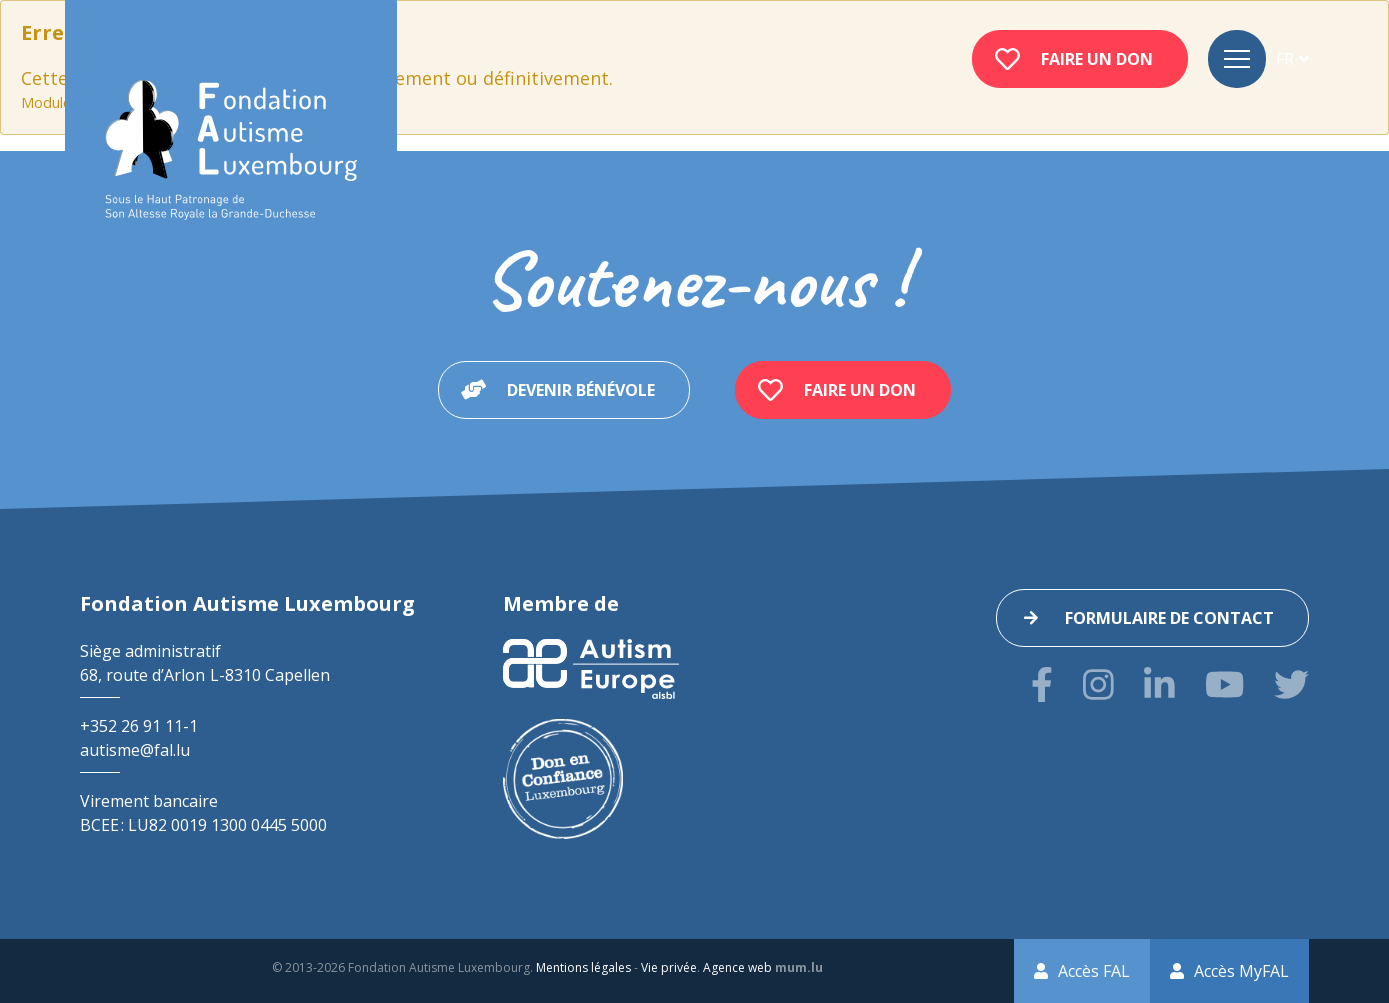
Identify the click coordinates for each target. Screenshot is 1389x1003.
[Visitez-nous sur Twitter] (1291, 684)
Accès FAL (1094, 971)
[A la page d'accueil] (231, 150)
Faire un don (1097, 59)
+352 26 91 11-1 (139, 726)
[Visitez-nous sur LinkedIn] (1159, 684)
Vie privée (669, 967)
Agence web (737, 967)
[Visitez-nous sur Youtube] (1224, 684)
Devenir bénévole (581, 390)
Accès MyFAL (1241, 971)
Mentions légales (583, 967)
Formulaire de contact (1169, 618)
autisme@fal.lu (135, 750)
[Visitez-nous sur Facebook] (1042, 684)
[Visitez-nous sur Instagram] (1098, 684)
